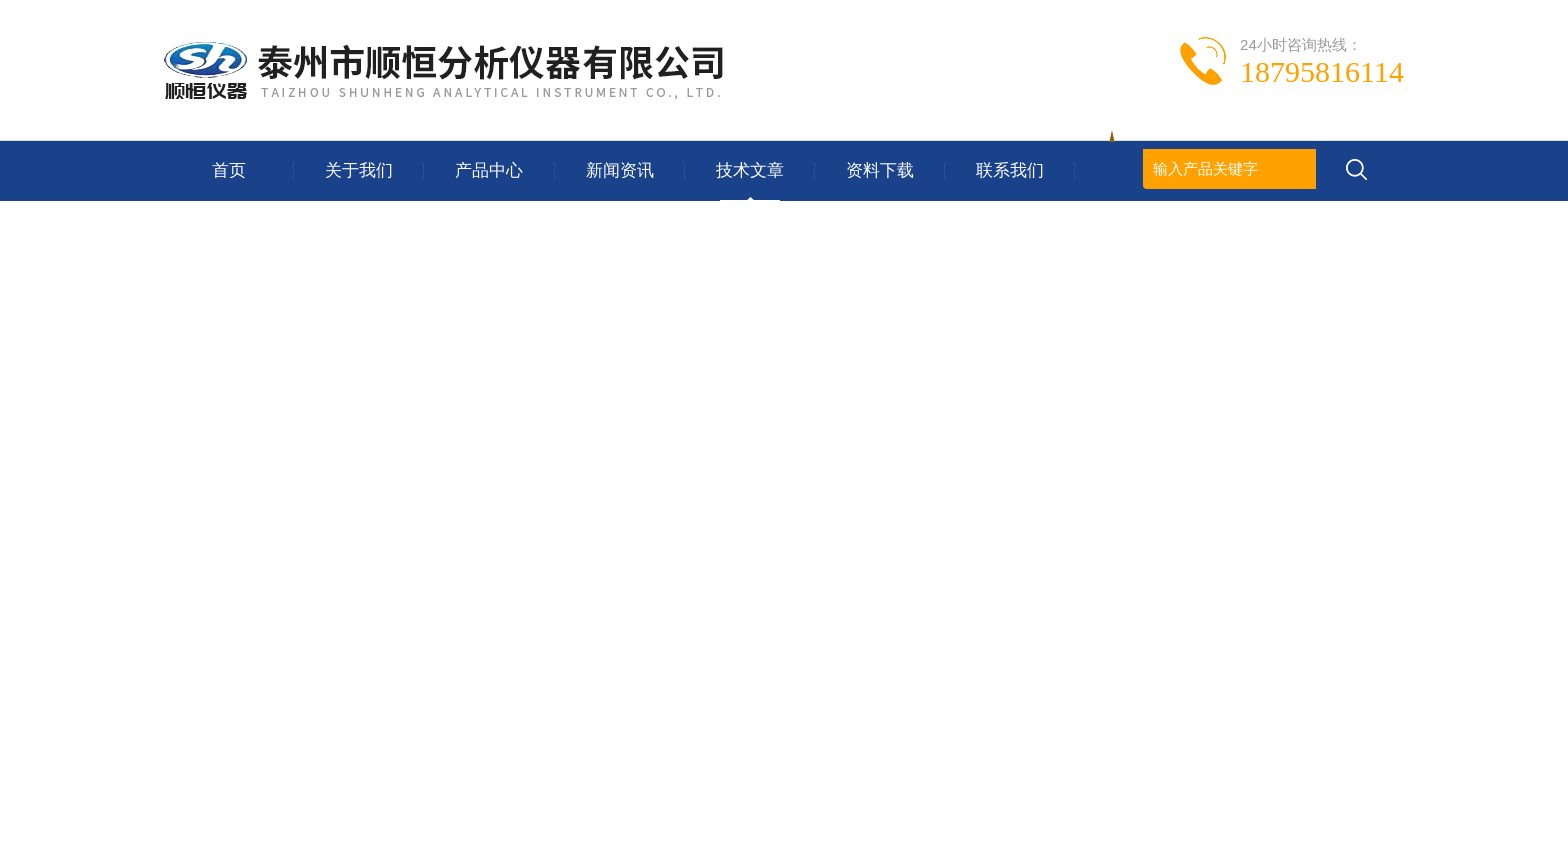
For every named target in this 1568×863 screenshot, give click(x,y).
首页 (229, 170)
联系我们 (1010, 170)
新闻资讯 (620, 170)
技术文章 (750, 170)
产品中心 (489, 170)
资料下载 (880, 170)
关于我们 (359, 170)
